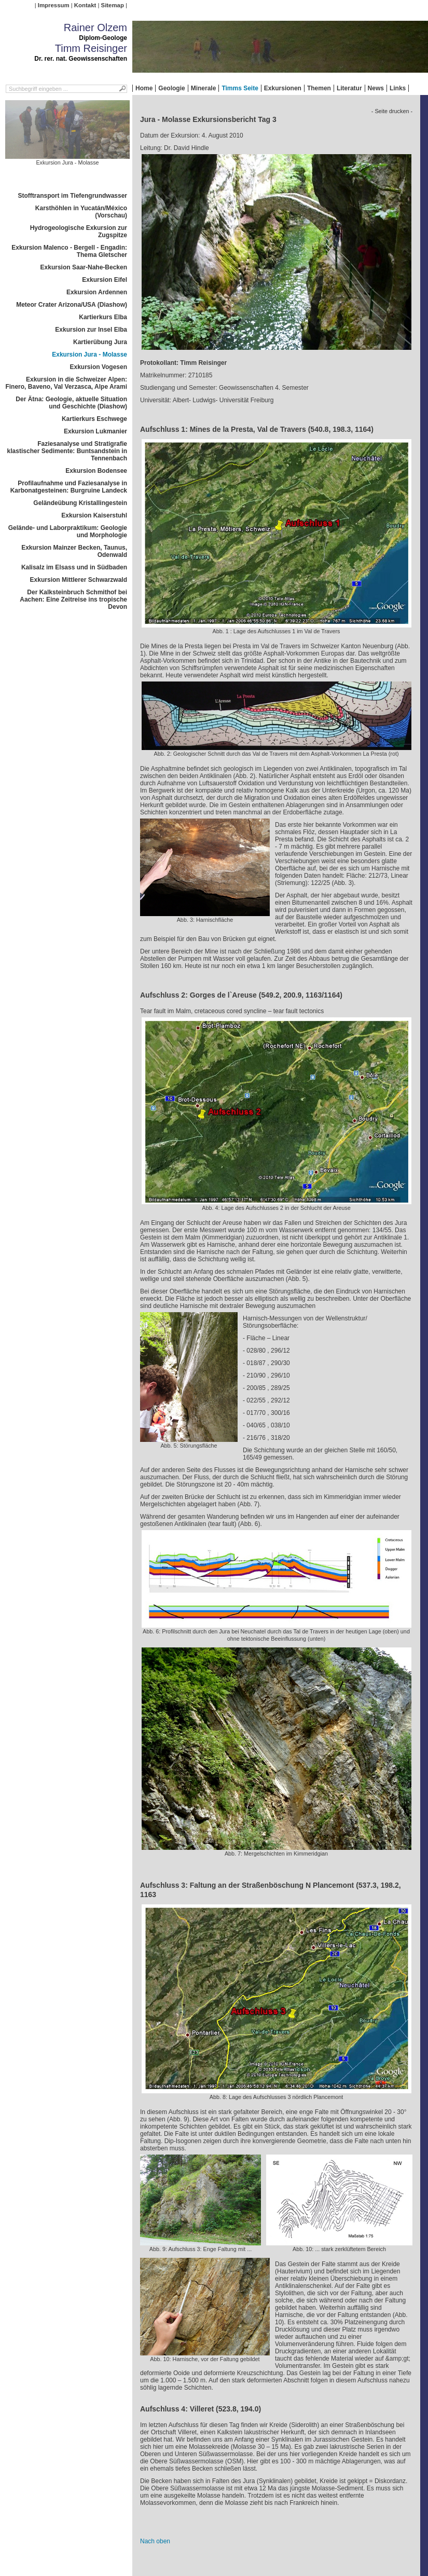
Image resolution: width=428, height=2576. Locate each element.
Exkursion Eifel (104, 279)
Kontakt (85, 5)
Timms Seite (240, 88)
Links (398, 88)
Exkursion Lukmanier (95, 431)
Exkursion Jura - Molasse (89, 354)
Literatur (349, 88)
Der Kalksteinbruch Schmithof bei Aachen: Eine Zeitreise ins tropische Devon (73, 599)
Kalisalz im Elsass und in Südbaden (74, 567)
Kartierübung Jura (100, 342)
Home (144, 88)
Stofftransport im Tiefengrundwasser (72, 195)
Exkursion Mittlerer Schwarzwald (78, 579)
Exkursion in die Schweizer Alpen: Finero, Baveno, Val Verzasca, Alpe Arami (66, 383)
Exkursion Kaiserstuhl (94, 515)
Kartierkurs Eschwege (94, 418)
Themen (319, 88)
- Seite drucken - (391, 111)
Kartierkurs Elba (103, 317)
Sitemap (112, 5)
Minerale (203, 88)
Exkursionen (282, 88)
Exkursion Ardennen (96, 292)
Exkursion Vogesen (98, 367)
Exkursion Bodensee (96, 470)
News (376, 88)
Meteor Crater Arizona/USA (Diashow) (71, 304)
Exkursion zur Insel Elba (91, 329)
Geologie (171, 88)
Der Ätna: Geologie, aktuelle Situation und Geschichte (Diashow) (71, 403)
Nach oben (155, 2541)
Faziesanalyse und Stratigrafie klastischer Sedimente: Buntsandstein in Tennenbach (67, 451)
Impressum (54, 5)
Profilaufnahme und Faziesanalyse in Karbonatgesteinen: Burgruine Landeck (68, 487)
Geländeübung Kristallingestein (80, 503)
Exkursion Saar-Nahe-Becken (83, 267)
